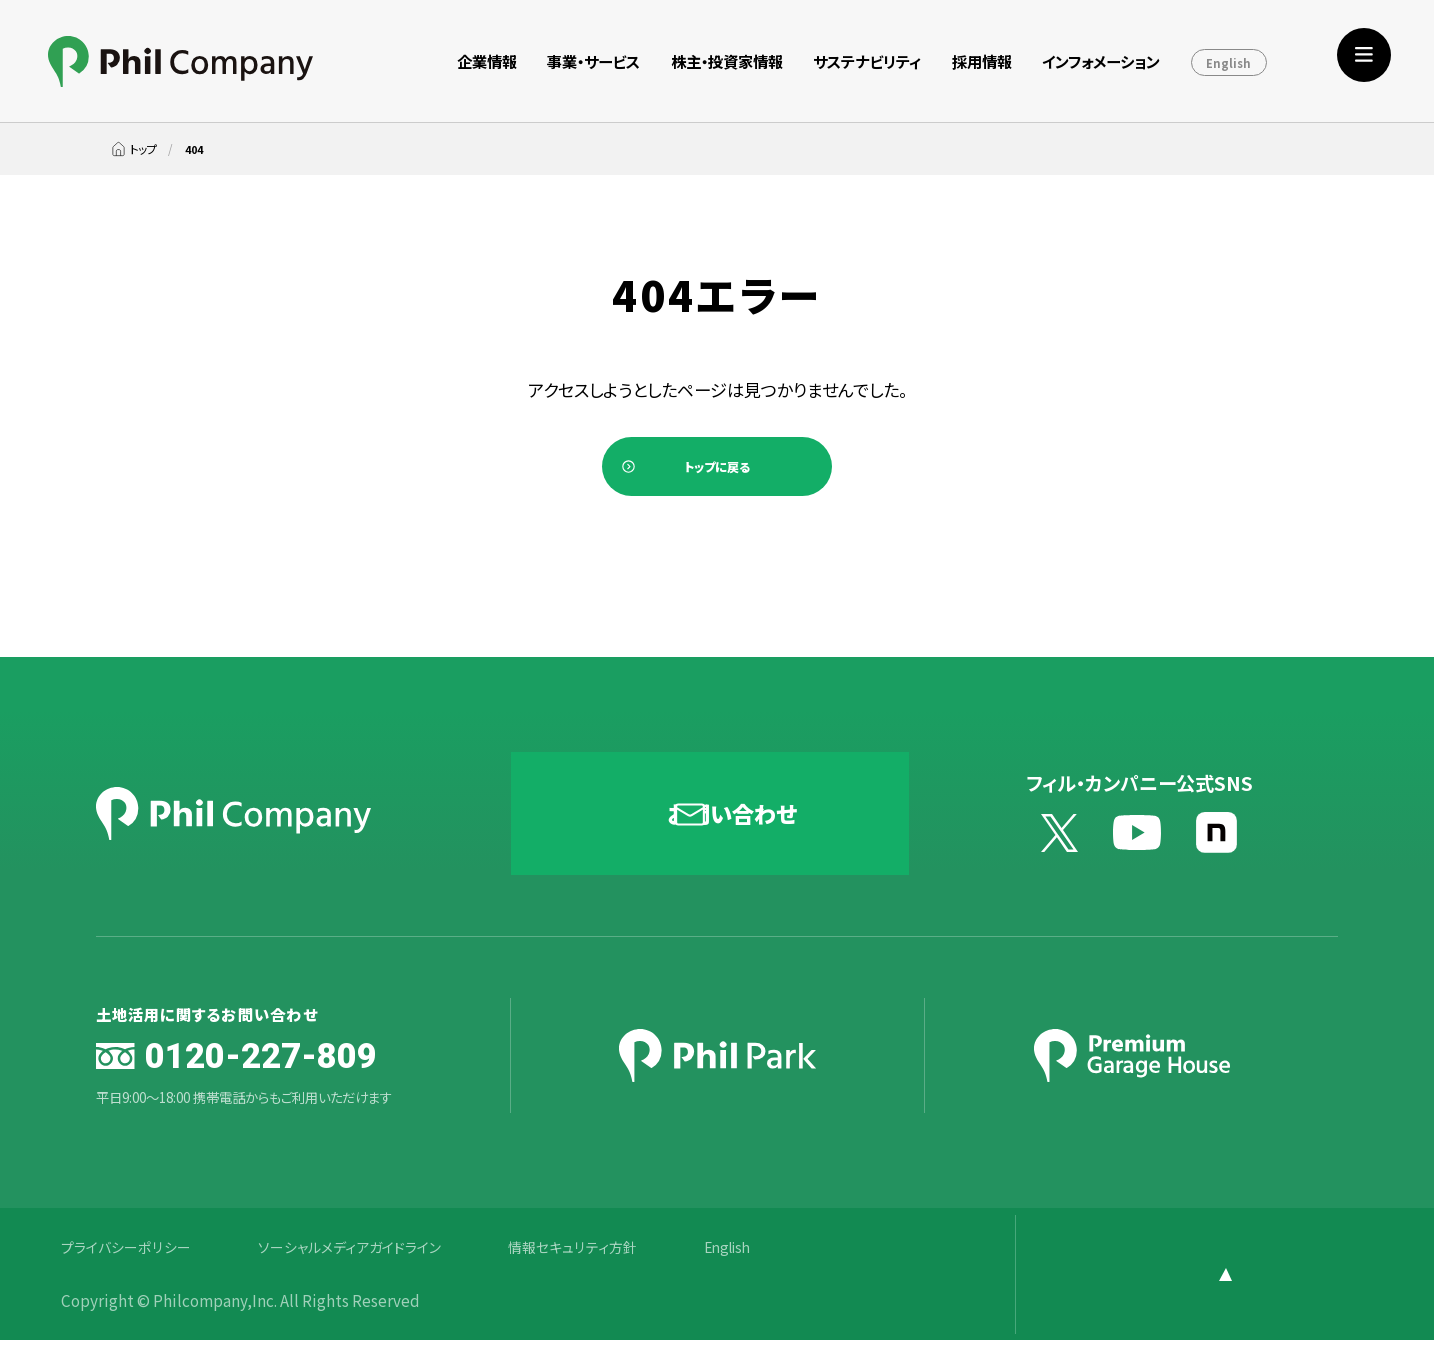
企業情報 (487, 61)
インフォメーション (1101, 61)
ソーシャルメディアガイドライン (364, 1253)
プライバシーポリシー (130, 1253)
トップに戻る (717, 470)
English (1228, 63)
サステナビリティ (867, 61)
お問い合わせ (734, 820)
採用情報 (982, 61)
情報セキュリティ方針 (598, 1253)
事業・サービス (593, 61)
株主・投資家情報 (727, 61)
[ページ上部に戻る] (1281, 1281)
